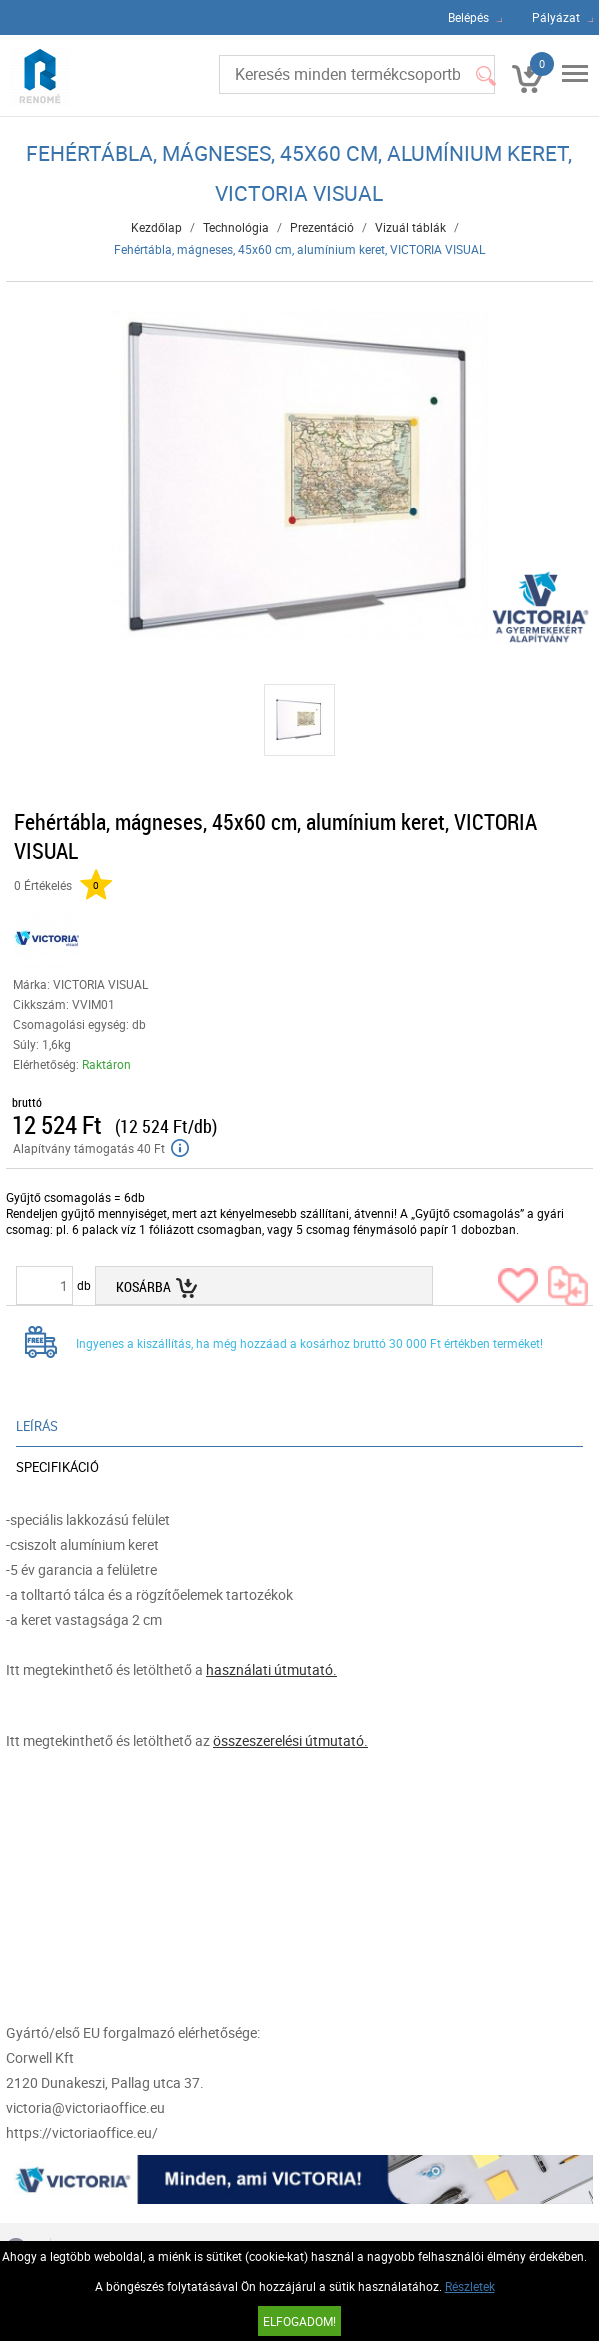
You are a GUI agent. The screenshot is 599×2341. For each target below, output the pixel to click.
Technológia (236, 227)
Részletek (470, 2286)
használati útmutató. (271, 1669)
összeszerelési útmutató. (290, 1740)
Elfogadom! (299, 2321)
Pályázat (556, 17)
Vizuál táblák (410, 227)
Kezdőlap (156, 227)
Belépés (468, 17)
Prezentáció (322, 227)
